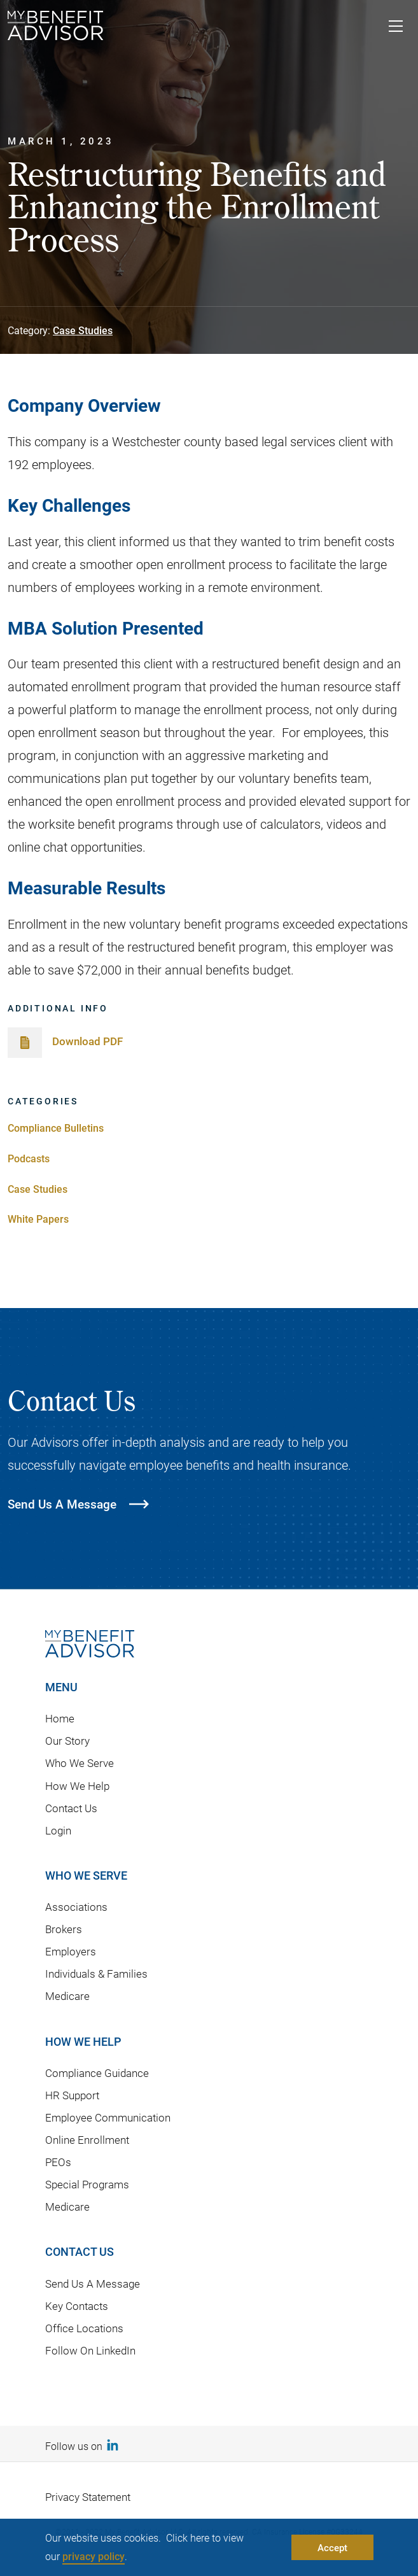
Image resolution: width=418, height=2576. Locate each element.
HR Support (72, 2095)
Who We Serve (79, 1763)
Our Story (67, 1740)
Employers (70, 1951)
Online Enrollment (87, 2139)
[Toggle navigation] (395, 28)
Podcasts (29, 1158)
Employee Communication (108, 2117)
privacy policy (93, 2556)
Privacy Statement (87, 2496)
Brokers (63, 1929)
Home (59, 1718)
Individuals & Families (96, 1973)
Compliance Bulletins (56, 1127)
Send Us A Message (92, 2283)
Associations (76, 1906)
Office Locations (84, 2328)
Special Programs (87, 2184)
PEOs (58, 2162)
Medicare (67, 1995)
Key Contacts (76, 2305)
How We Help (77, 1785)
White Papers (38, 1218)
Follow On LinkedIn (90, 2350)
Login (58, 1830)
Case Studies (83, 330)
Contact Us (71, 1808)
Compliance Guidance (97, 2073)
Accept (332, 2547)
